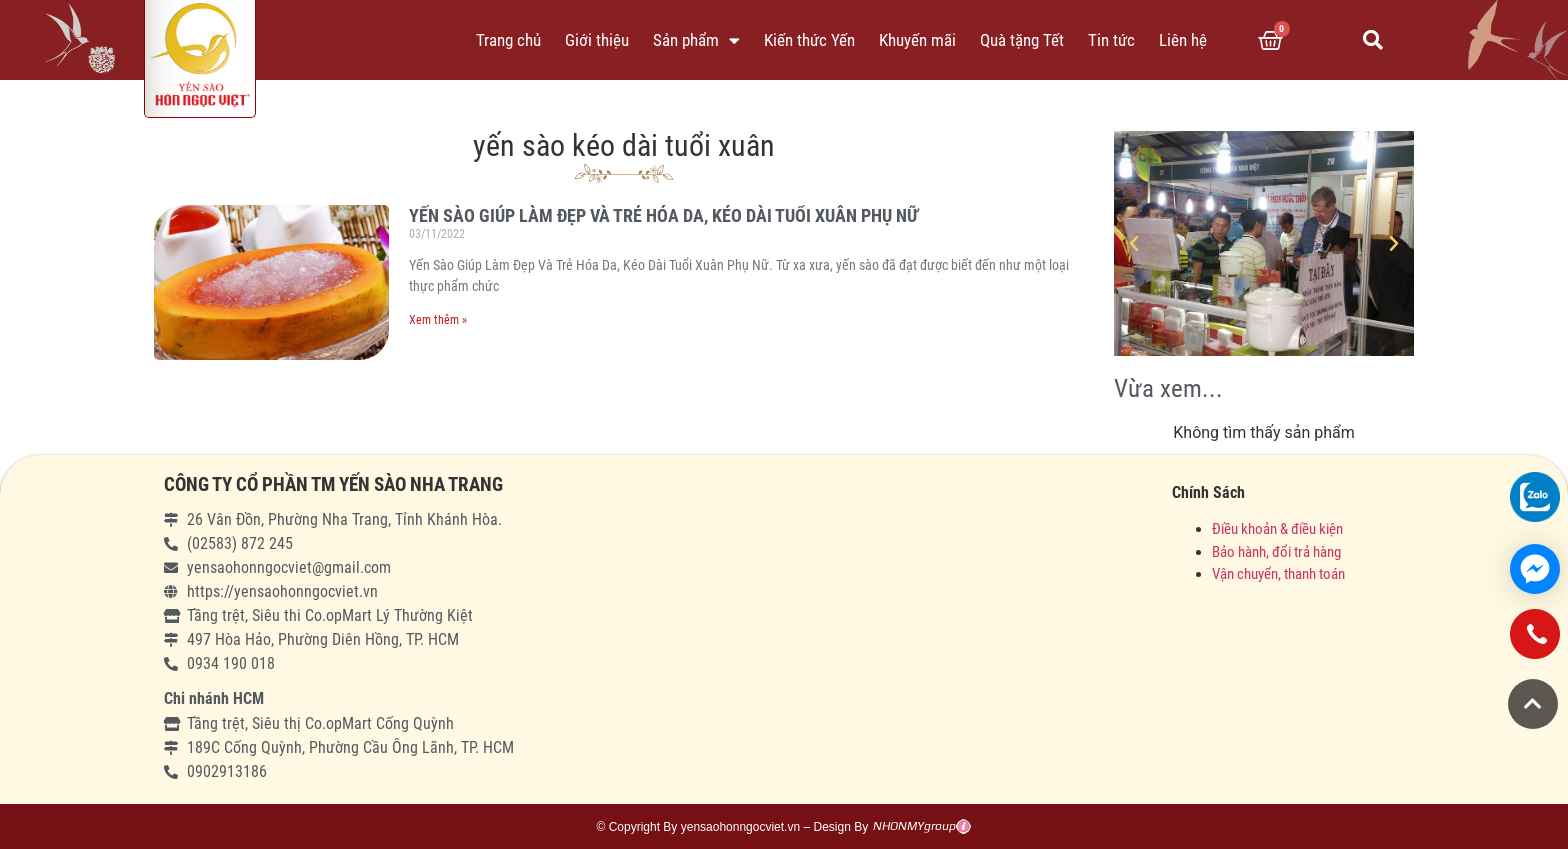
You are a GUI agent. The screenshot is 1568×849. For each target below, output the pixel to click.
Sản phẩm (696, 40)
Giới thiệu (597, 40)
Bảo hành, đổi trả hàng (1276, 552)
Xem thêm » (438, 320)
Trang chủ (508, 40)
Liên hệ (1183, 40)
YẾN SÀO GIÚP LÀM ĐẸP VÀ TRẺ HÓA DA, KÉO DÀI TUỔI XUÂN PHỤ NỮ (663, 215)
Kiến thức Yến (809, 40)
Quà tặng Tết (1022, 40)
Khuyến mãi (917, 40)
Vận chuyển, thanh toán (1278, 574)
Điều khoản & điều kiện (1277, 529)
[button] (1533, 704)
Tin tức (1111, 40)
